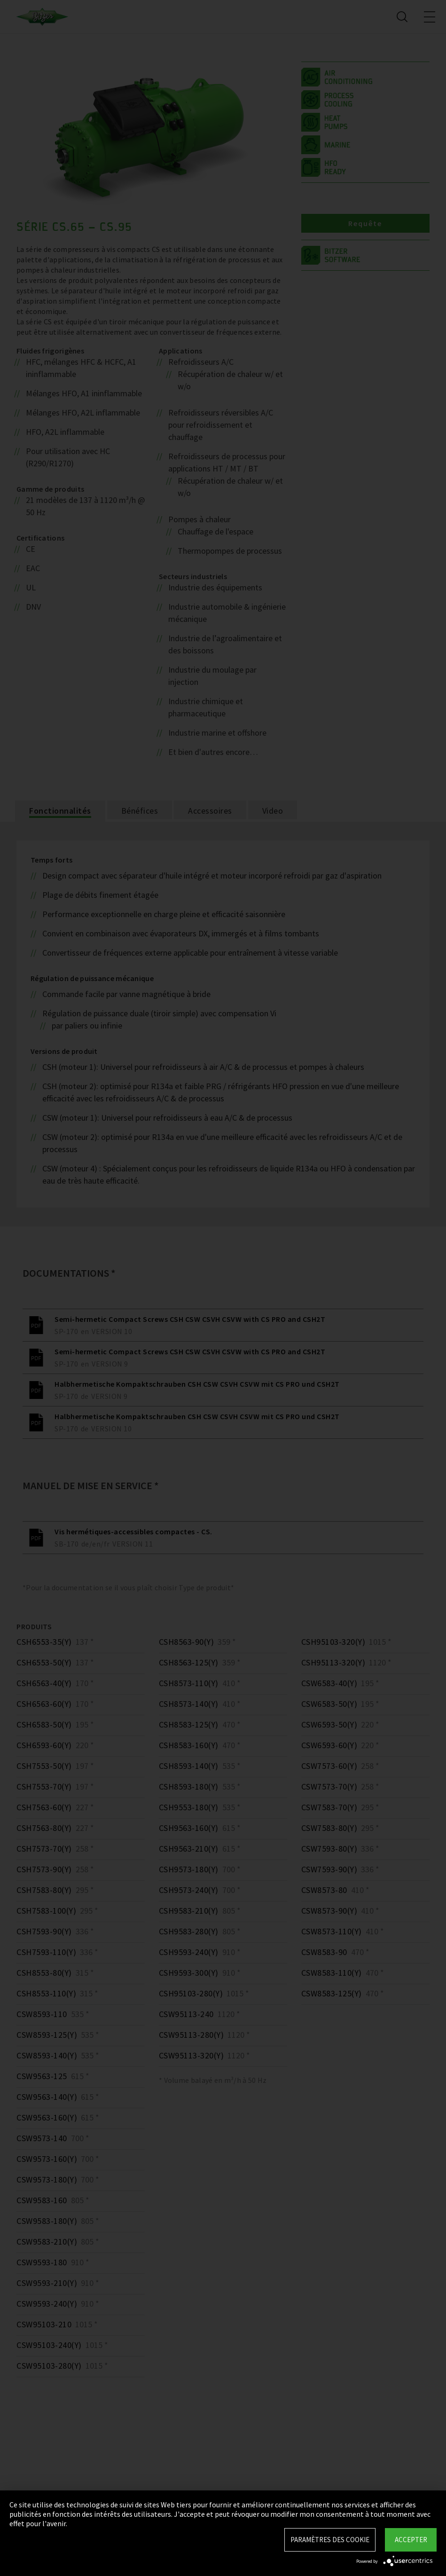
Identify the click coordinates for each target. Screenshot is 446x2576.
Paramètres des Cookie (329, 2539)
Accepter (411, 2539)
